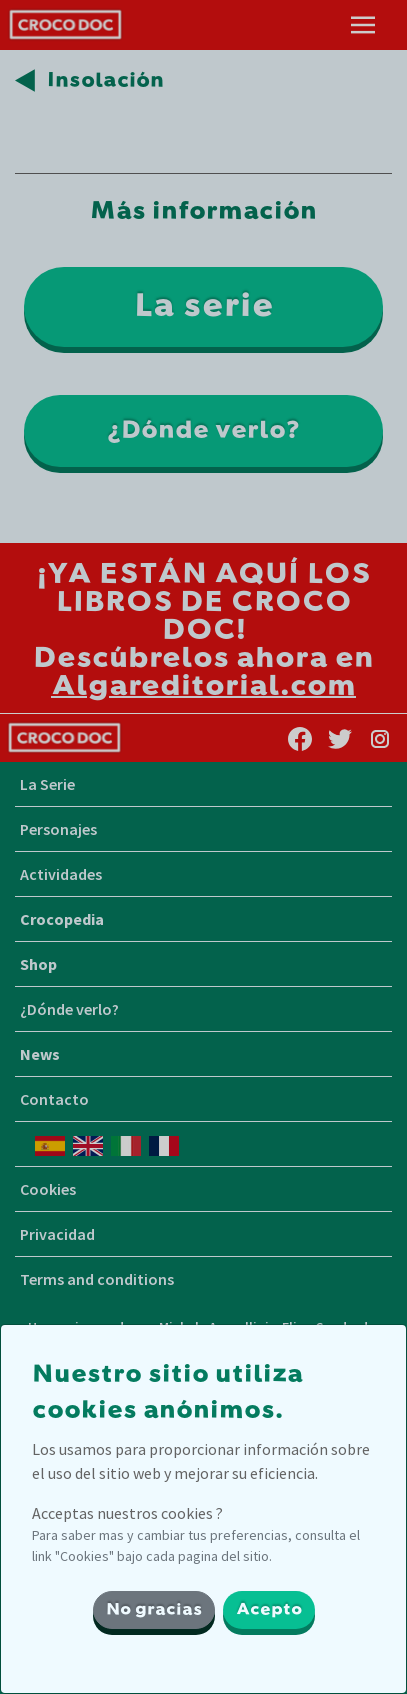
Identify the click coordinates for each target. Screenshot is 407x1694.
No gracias (154, 1610)
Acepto (269, 1610)
